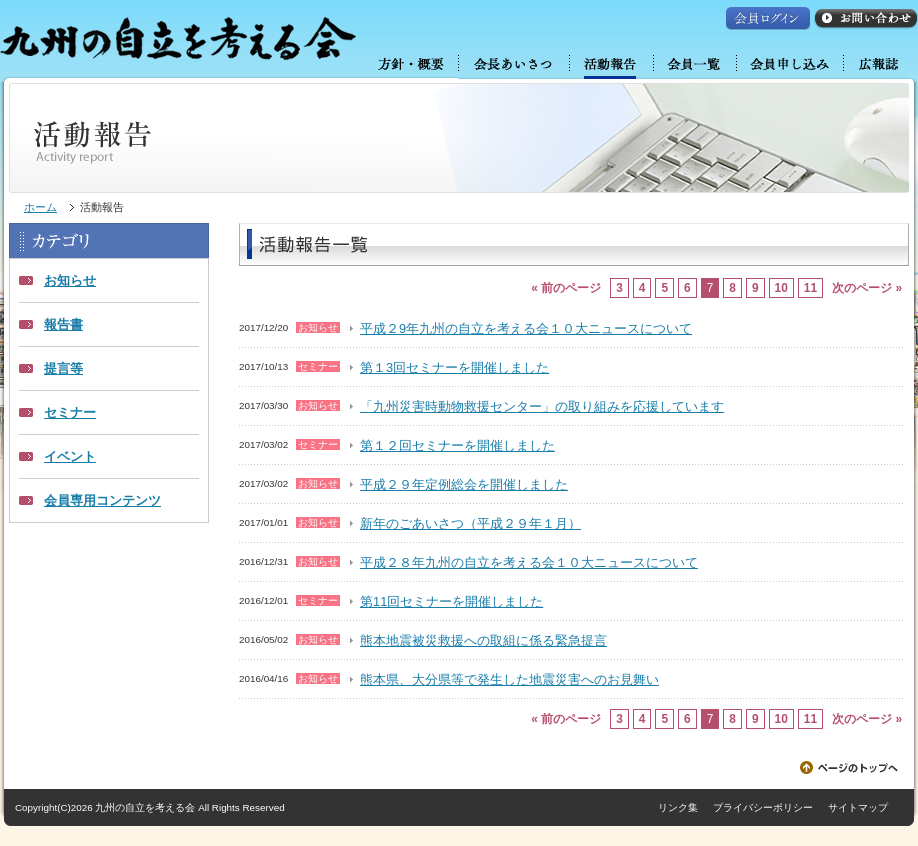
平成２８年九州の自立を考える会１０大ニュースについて (529, 562)
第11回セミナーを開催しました (451, 601)
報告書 (63, 324)
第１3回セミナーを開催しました (454, 367)
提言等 (63, 368)
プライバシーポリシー (763, 807)
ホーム (40, 207)
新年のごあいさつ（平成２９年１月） (470, 523)
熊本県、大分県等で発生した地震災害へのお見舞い (509, 679)
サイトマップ (858, 807)
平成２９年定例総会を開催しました (464, 484)
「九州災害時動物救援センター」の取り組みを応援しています (542, 406)
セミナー (70, 412)
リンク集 (678, 807)
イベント (70, 456)
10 (781, 288)
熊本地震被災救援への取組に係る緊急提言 (483, 640)
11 (810, 288)
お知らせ (70, 280)
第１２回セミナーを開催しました (457, 445)
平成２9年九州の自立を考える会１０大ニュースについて (526, 328)
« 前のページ (566, 288)
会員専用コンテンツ (102, 500)
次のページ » (867, 288)
